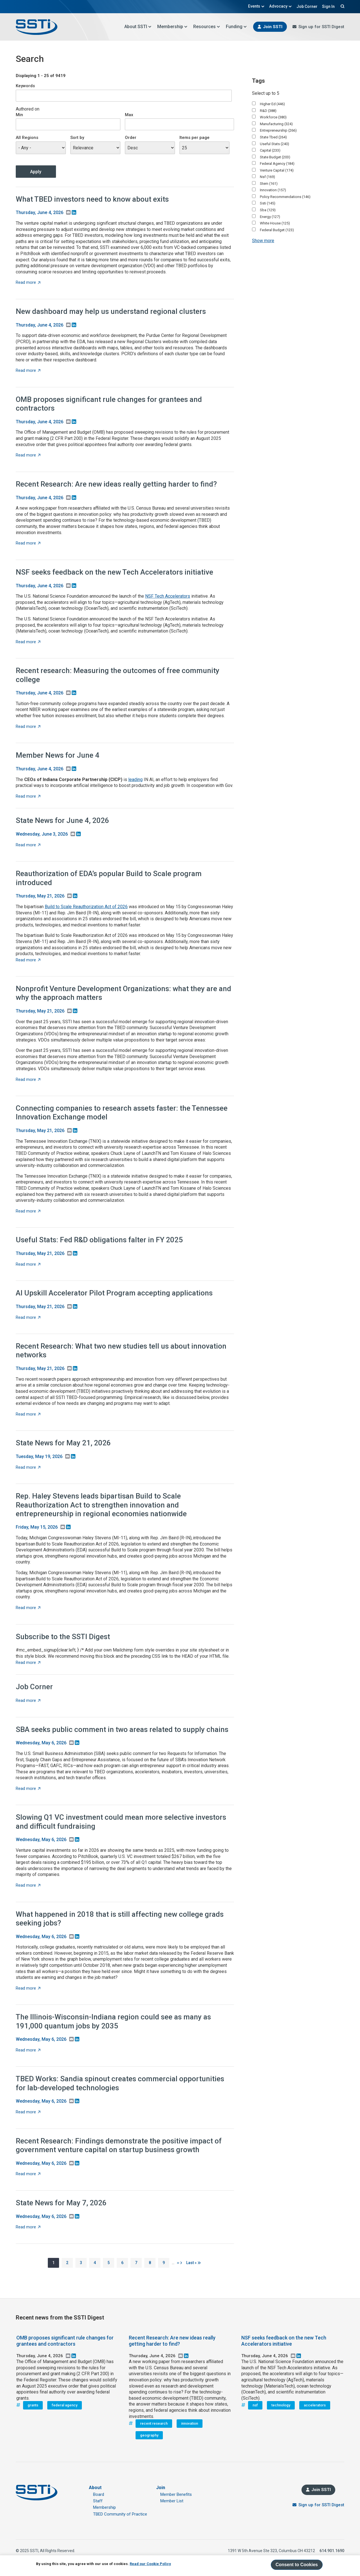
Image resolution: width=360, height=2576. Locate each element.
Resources (206, 26)
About (95, 2487)
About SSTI (138, 26)
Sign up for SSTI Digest (321, 26)
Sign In (328, 6)
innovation (189, 2423)
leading (135, 779)
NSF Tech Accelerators (167, 596)
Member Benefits (176, 2494)
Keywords (25, 85)
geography (149, 2435)
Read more (28, 282)
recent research (154, 2423)
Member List (171, 2500)
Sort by (77, 137)
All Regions (27, 137)
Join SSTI (272, 26)
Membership (172, 26)
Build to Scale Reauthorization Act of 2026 (86, 906)
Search (341, 6)
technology (280, 2405)
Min (19, 114)
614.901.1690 (332, 2550)
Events (256, 6)
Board (98, 2494)
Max (129, 114)
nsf (255, 2405)
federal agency (64, 2405)
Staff (98, 2500)
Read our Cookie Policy (150, 2564)
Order (130, 137)
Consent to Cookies (297, 2564)
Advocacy (280, 6)
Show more (263, 240)
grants (33, 2405)
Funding (236, 26)
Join (160, 2487)
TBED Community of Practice (120, 2514)
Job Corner (307, 6)
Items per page (194, 137)
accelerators (315, 2405)
